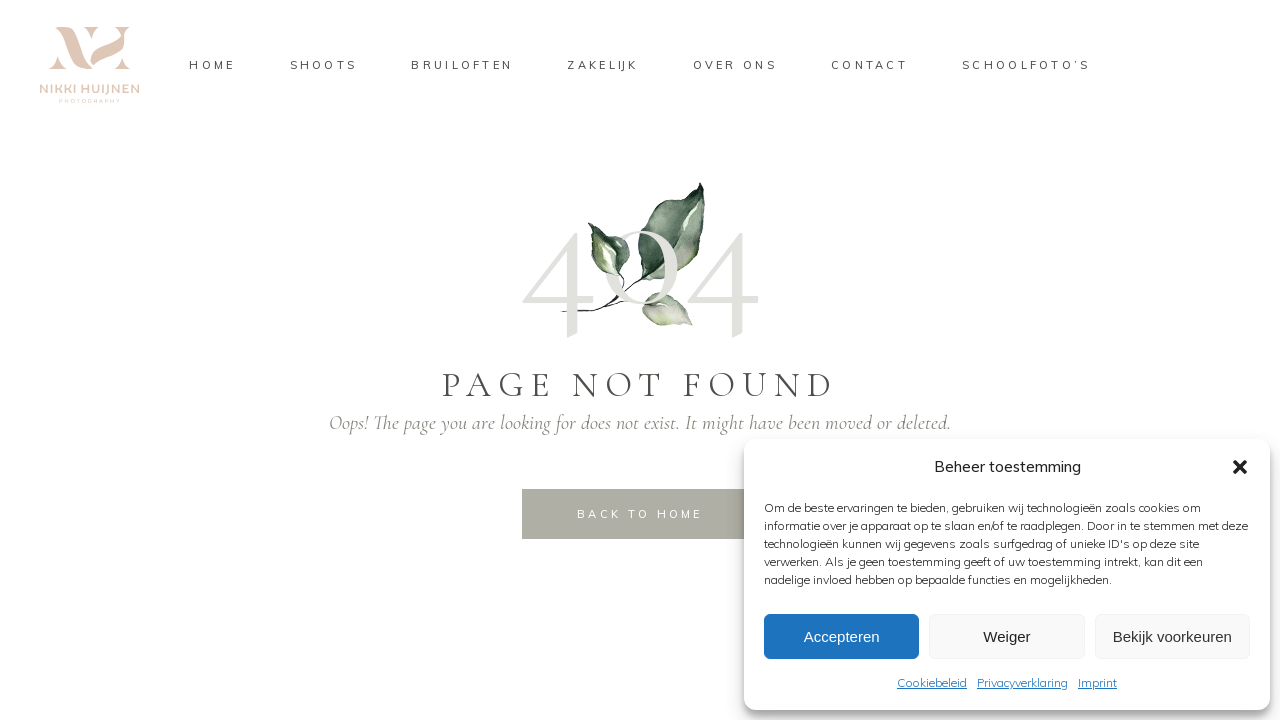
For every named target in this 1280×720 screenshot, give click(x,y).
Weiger (1006, 636)
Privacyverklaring (1022, 682)
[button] (1240, 467)
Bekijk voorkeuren (1172, 636)
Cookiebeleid (932, 682)
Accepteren (842, 636)
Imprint (1097, 682)
